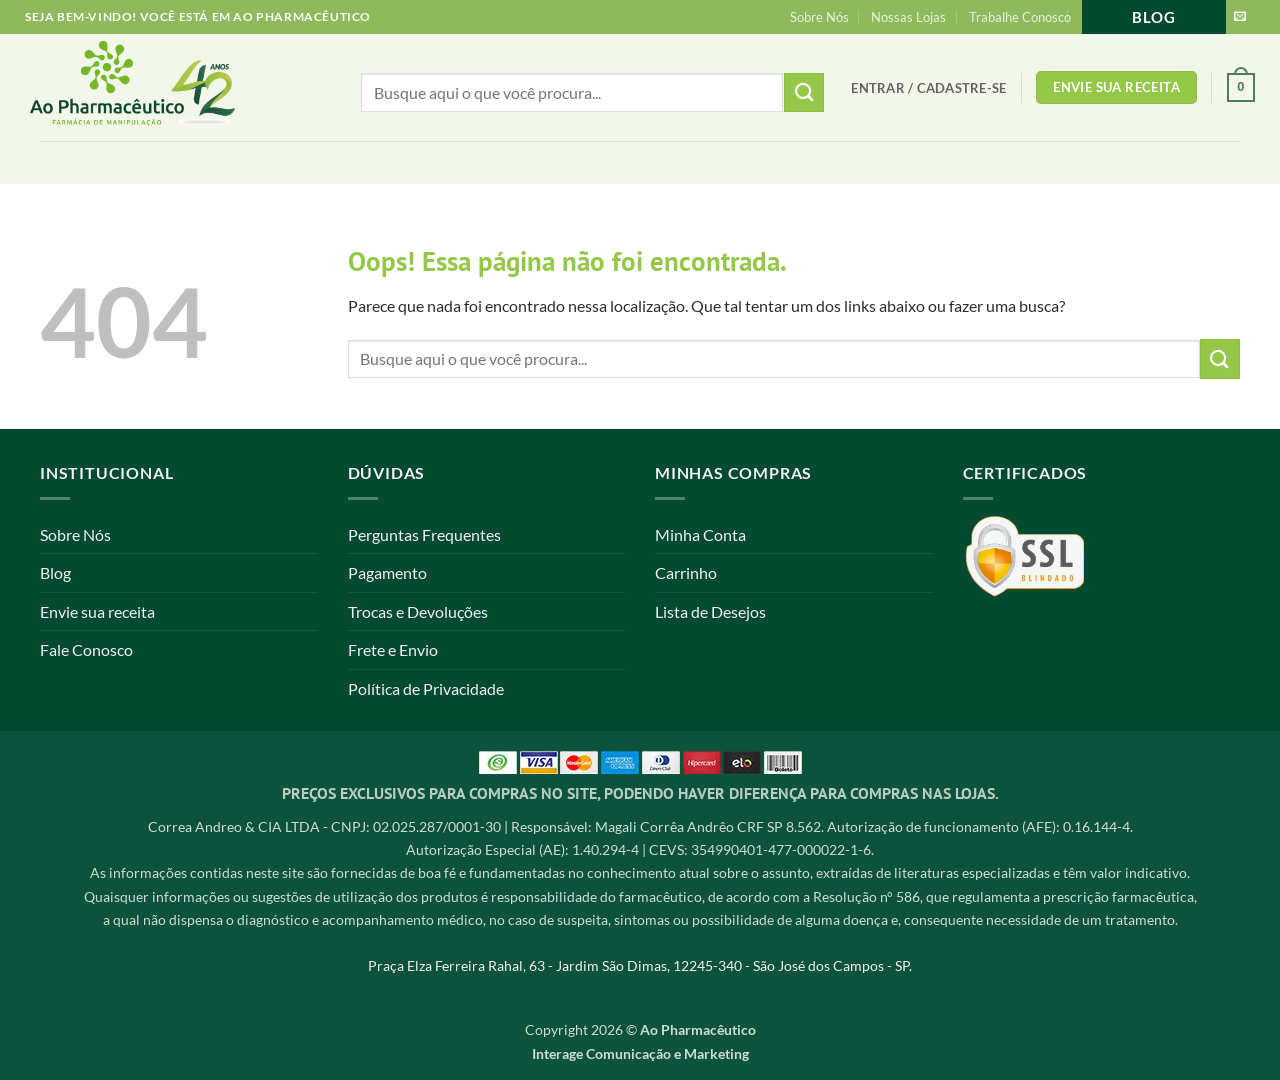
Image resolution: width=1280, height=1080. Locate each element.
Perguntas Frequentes (424, 534)
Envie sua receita (97, 611)
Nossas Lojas (908, 17)
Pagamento (387, 572)
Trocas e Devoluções (418, 611)
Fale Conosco (86, 649)
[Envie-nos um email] (1240, 17)
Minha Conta (700, 534)
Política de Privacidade (426, 688)
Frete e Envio (393, 649)
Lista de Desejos (710, 611)
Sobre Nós (819, 17)
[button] (928, 88)
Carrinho (686, 572)
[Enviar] (1220, 358)
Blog (1154, 17)
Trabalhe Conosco (1020, 17)
